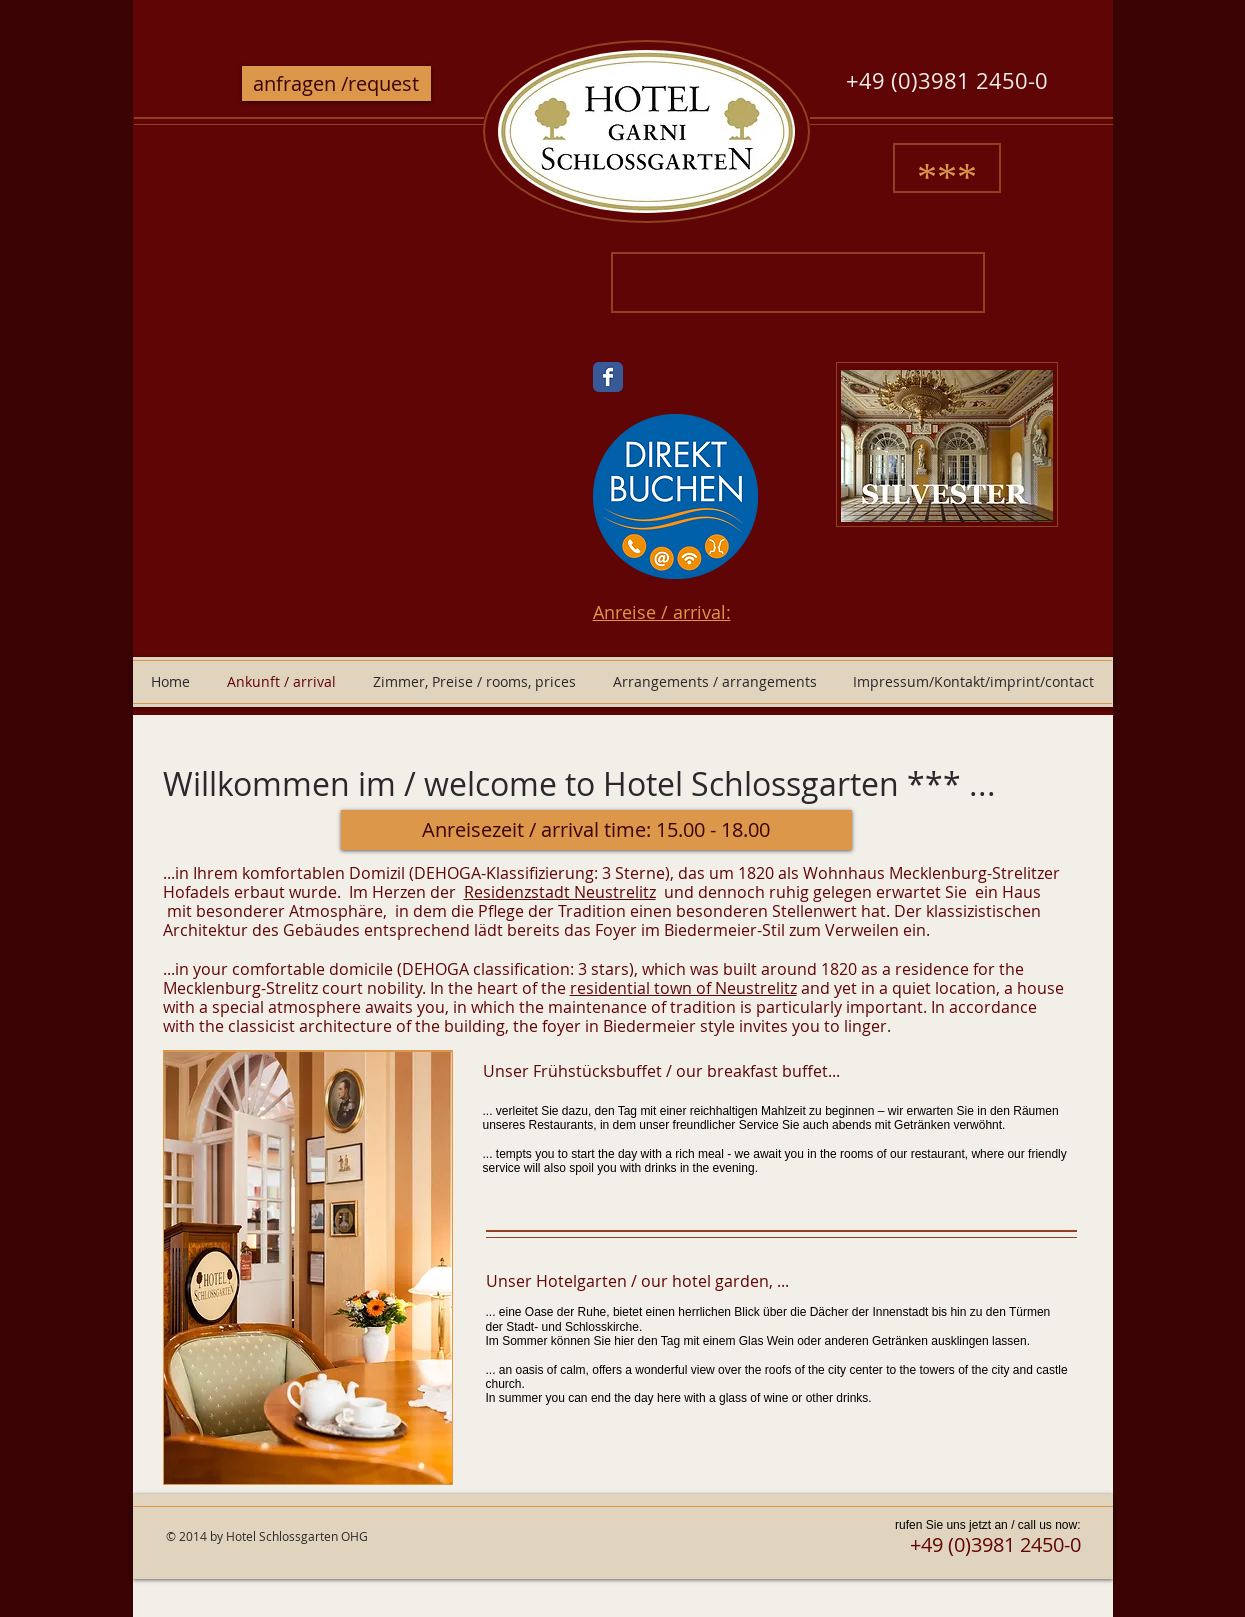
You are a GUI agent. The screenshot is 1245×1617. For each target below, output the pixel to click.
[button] (596, 830)
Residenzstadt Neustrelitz (560, 892)
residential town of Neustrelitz (683, 988)
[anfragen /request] (336, 83)
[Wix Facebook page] (608, 377)
